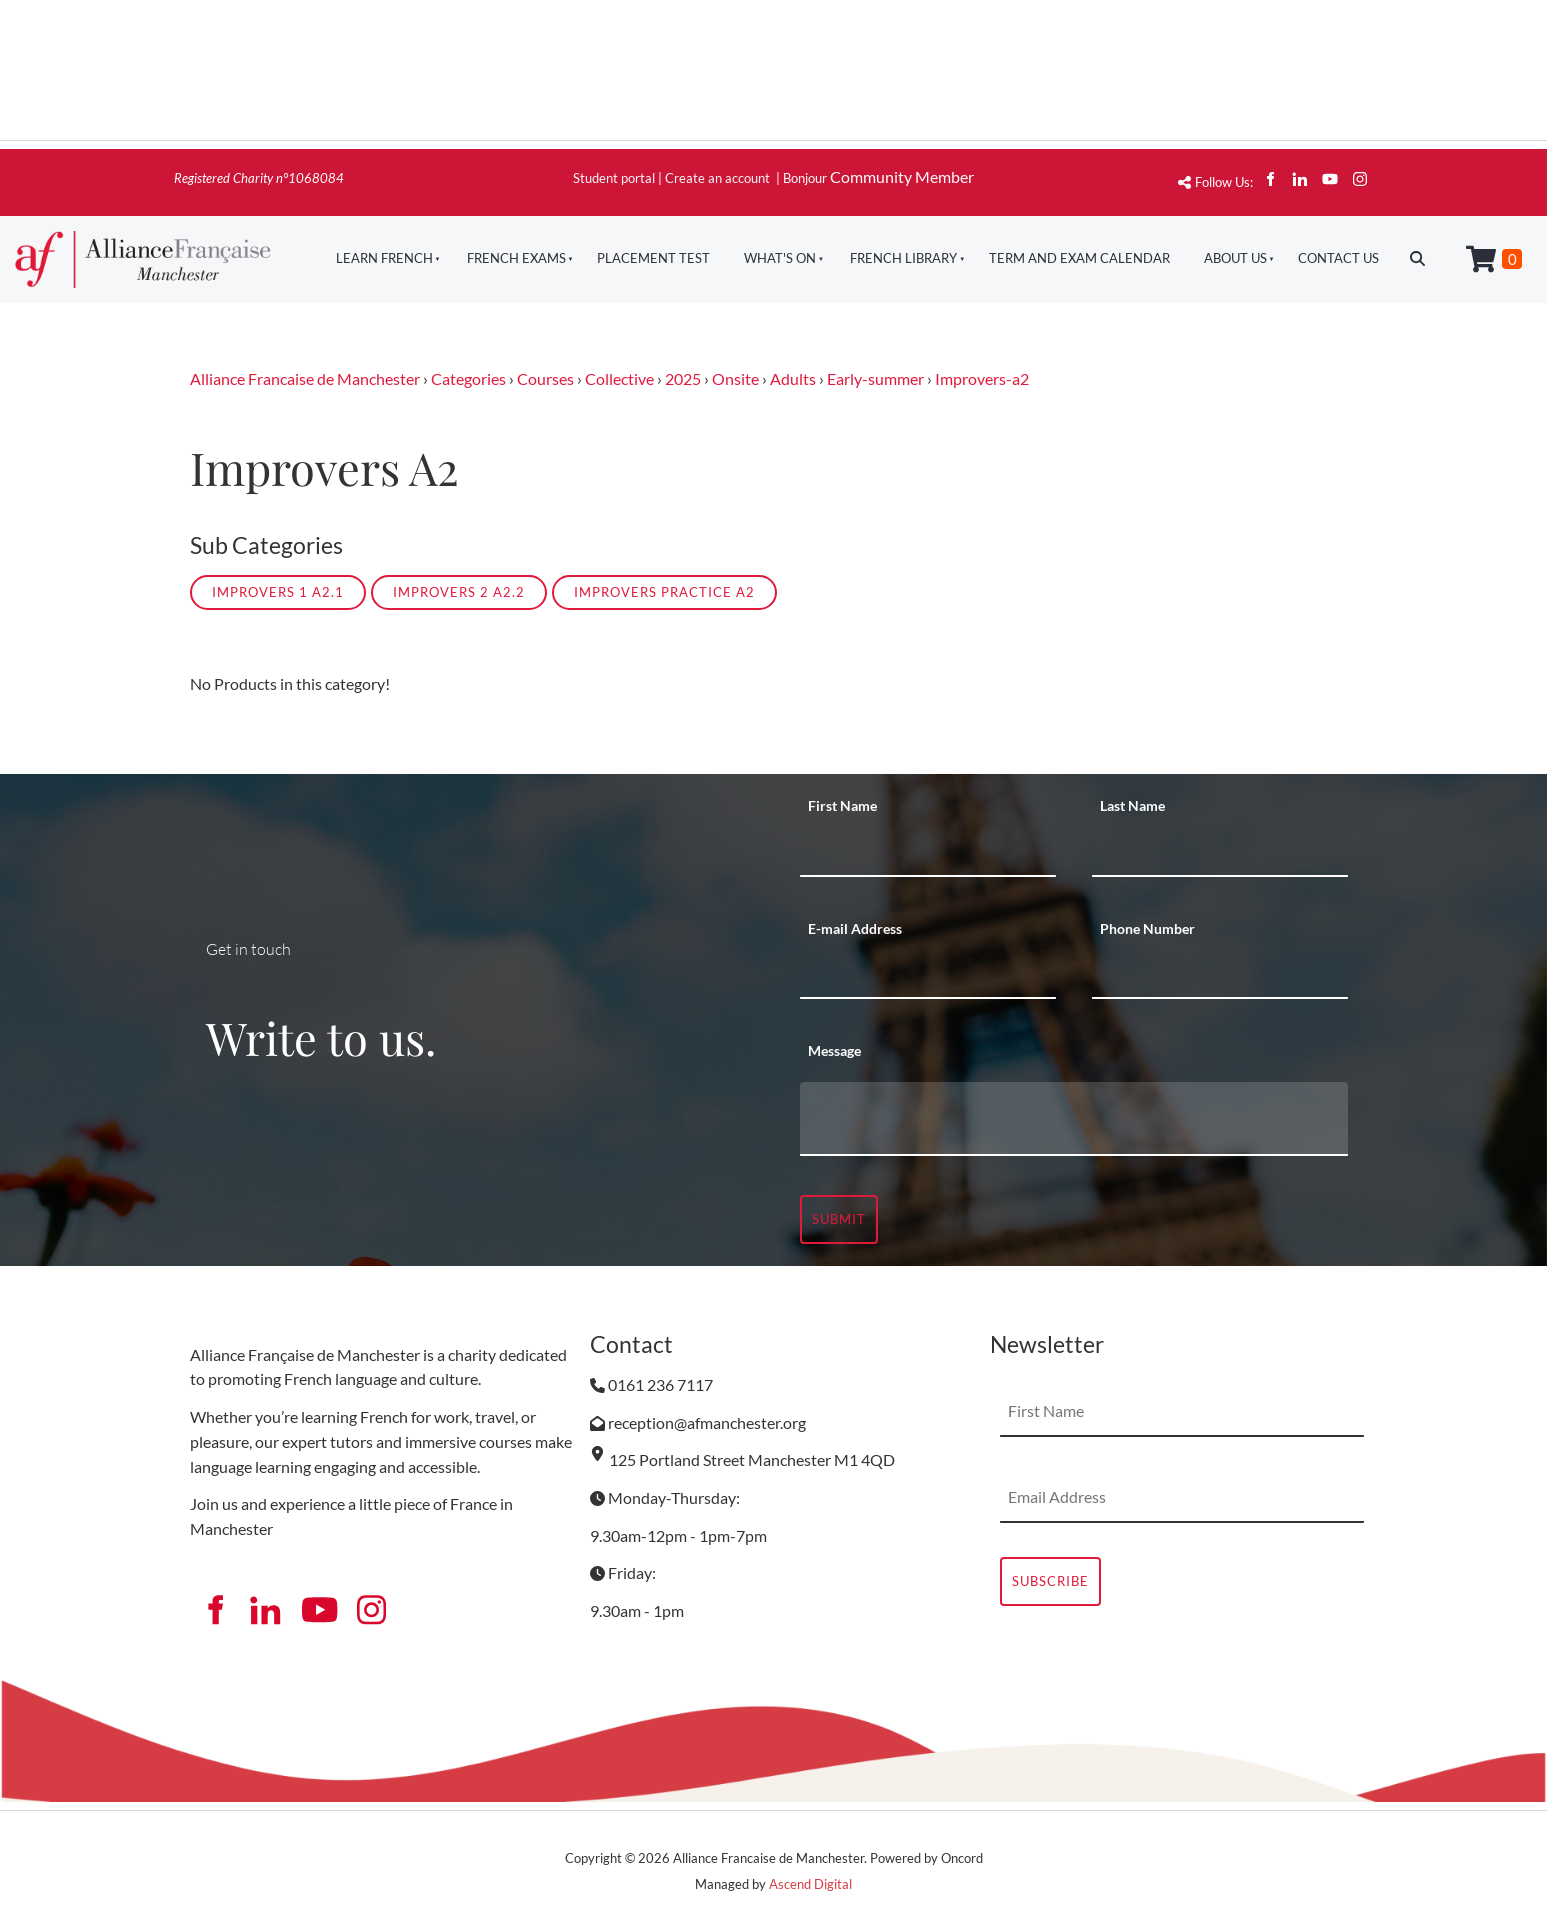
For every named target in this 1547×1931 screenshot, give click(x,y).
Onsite (735, 378)
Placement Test (653, 258)
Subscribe (1050, 1581)
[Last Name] (1220, 852)
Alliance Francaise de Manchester (305, 378)
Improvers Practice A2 (664, 592)
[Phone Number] (1220, 974)
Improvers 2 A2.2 (459, 592)
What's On (780, 258)
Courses (545, 378)
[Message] (1074, 1119)
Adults (793, 378)
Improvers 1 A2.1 (278, 592)
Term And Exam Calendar (1079, 258)
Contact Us (1338, 258)
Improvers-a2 (982, 378)
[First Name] (928, 852)
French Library (903, 258)
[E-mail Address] (928, 974)
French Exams (516, 258)
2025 (683, 378)
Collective (619, 378)
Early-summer (875, 378)
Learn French (384, 258)
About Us (1235, 258)
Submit (839, 1219)
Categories (468, 378)
